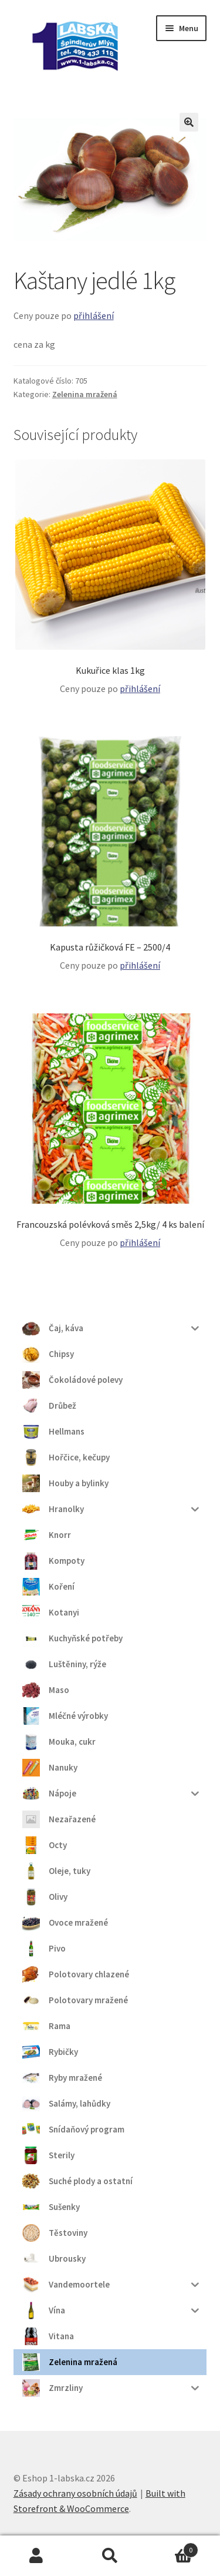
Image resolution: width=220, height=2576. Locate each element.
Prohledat (110, 2556)
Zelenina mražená (84, 394)
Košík (172, 2547)
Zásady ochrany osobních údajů (75, 2493)
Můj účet (36, 2556)
